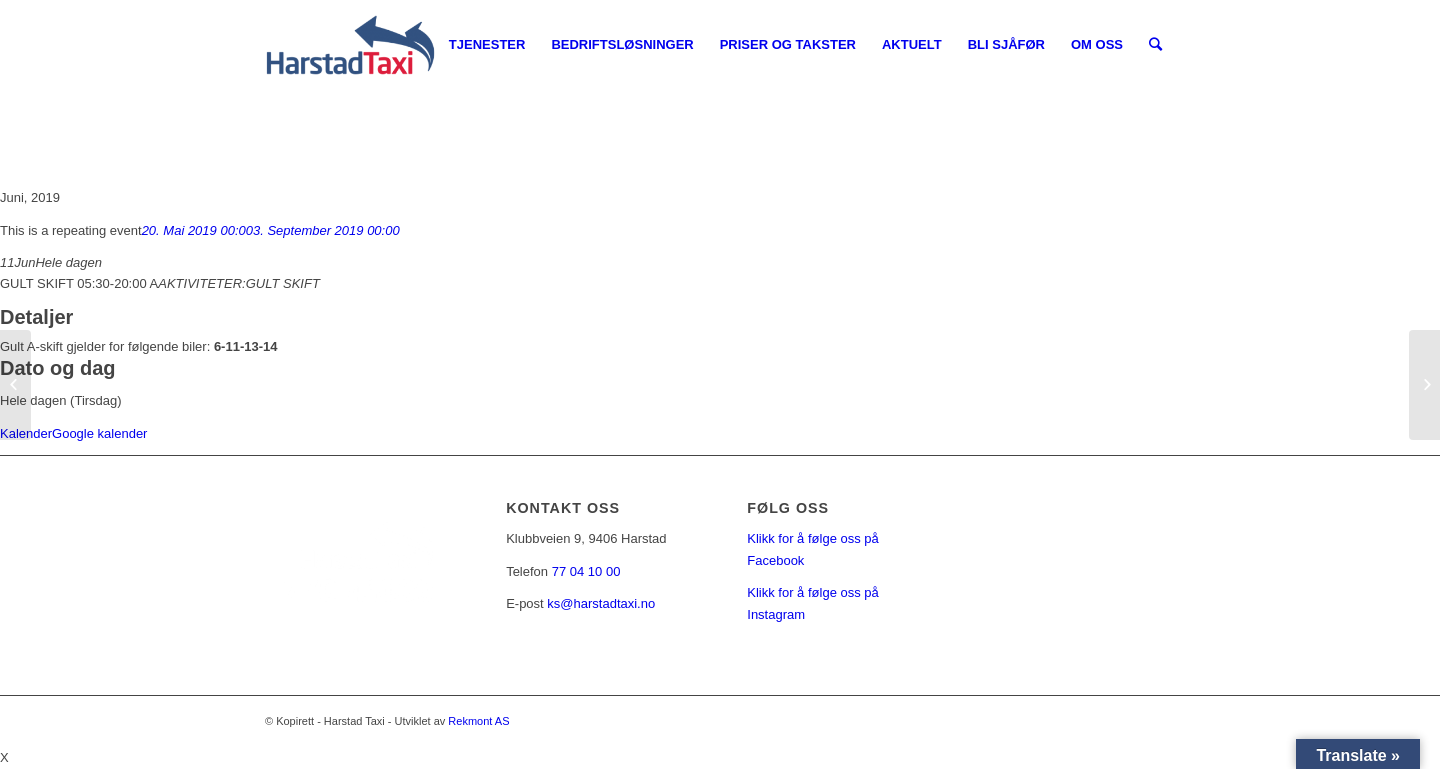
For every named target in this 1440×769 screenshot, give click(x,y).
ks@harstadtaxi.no (601, 603)
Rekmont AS (478, 721)
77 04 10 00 (586, 571)
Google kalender (99, 433)
